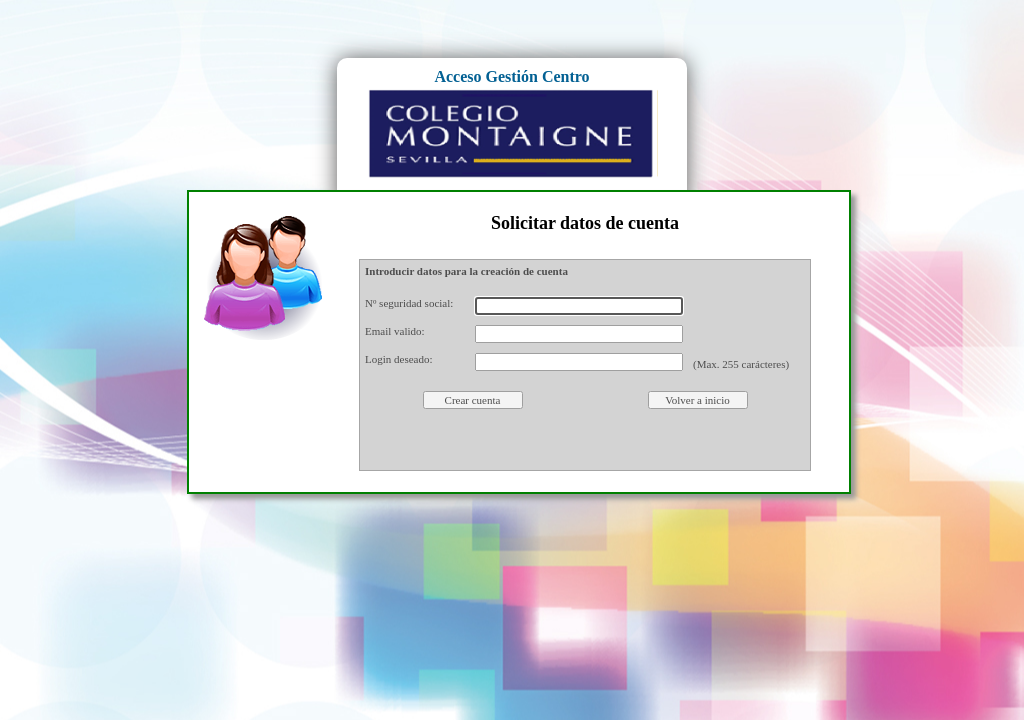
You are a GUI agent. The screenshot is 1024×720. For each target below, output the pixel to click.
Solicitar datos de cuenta (585, 223)
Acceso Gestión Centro (511, 76)
